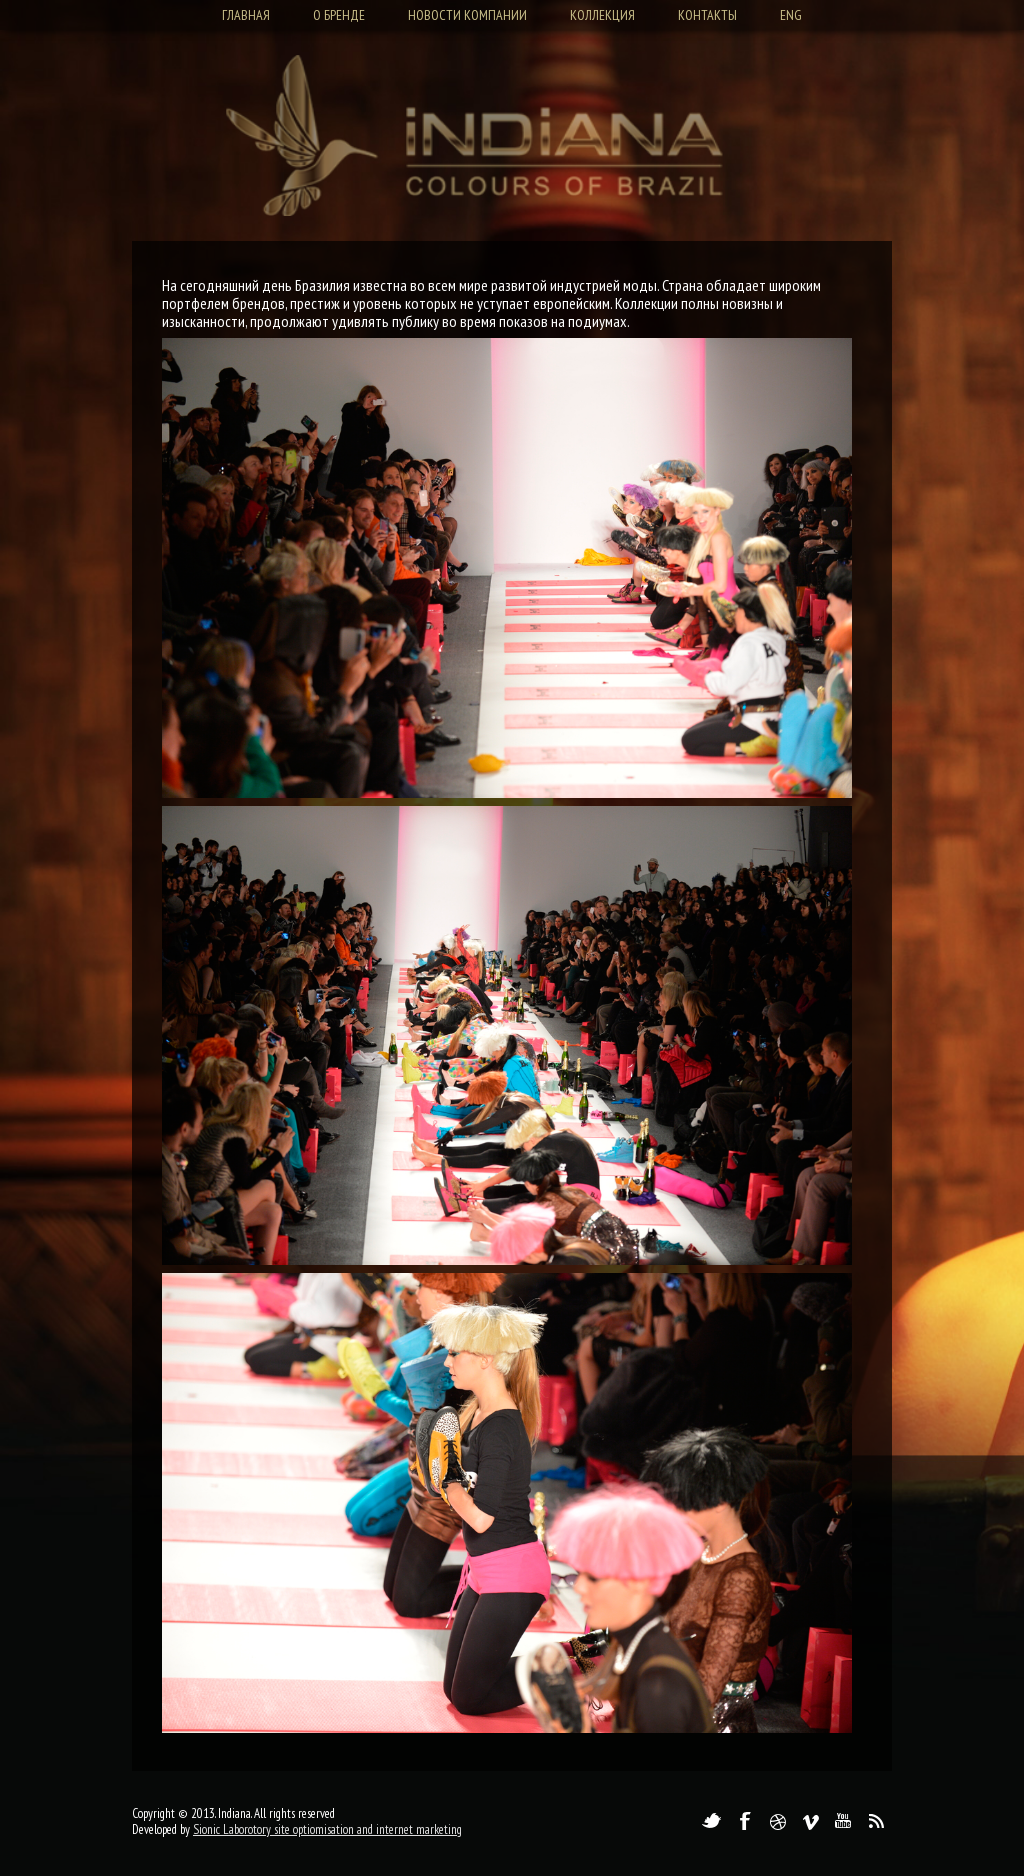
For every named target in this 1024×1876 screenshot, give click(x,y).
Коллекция (602, 15)
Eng (791, 15)
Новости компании (467, 15)
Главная (246, 15)
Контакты (707, 15)
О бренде (339, 15)
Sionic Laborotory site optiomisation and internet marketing (327, 1829)
